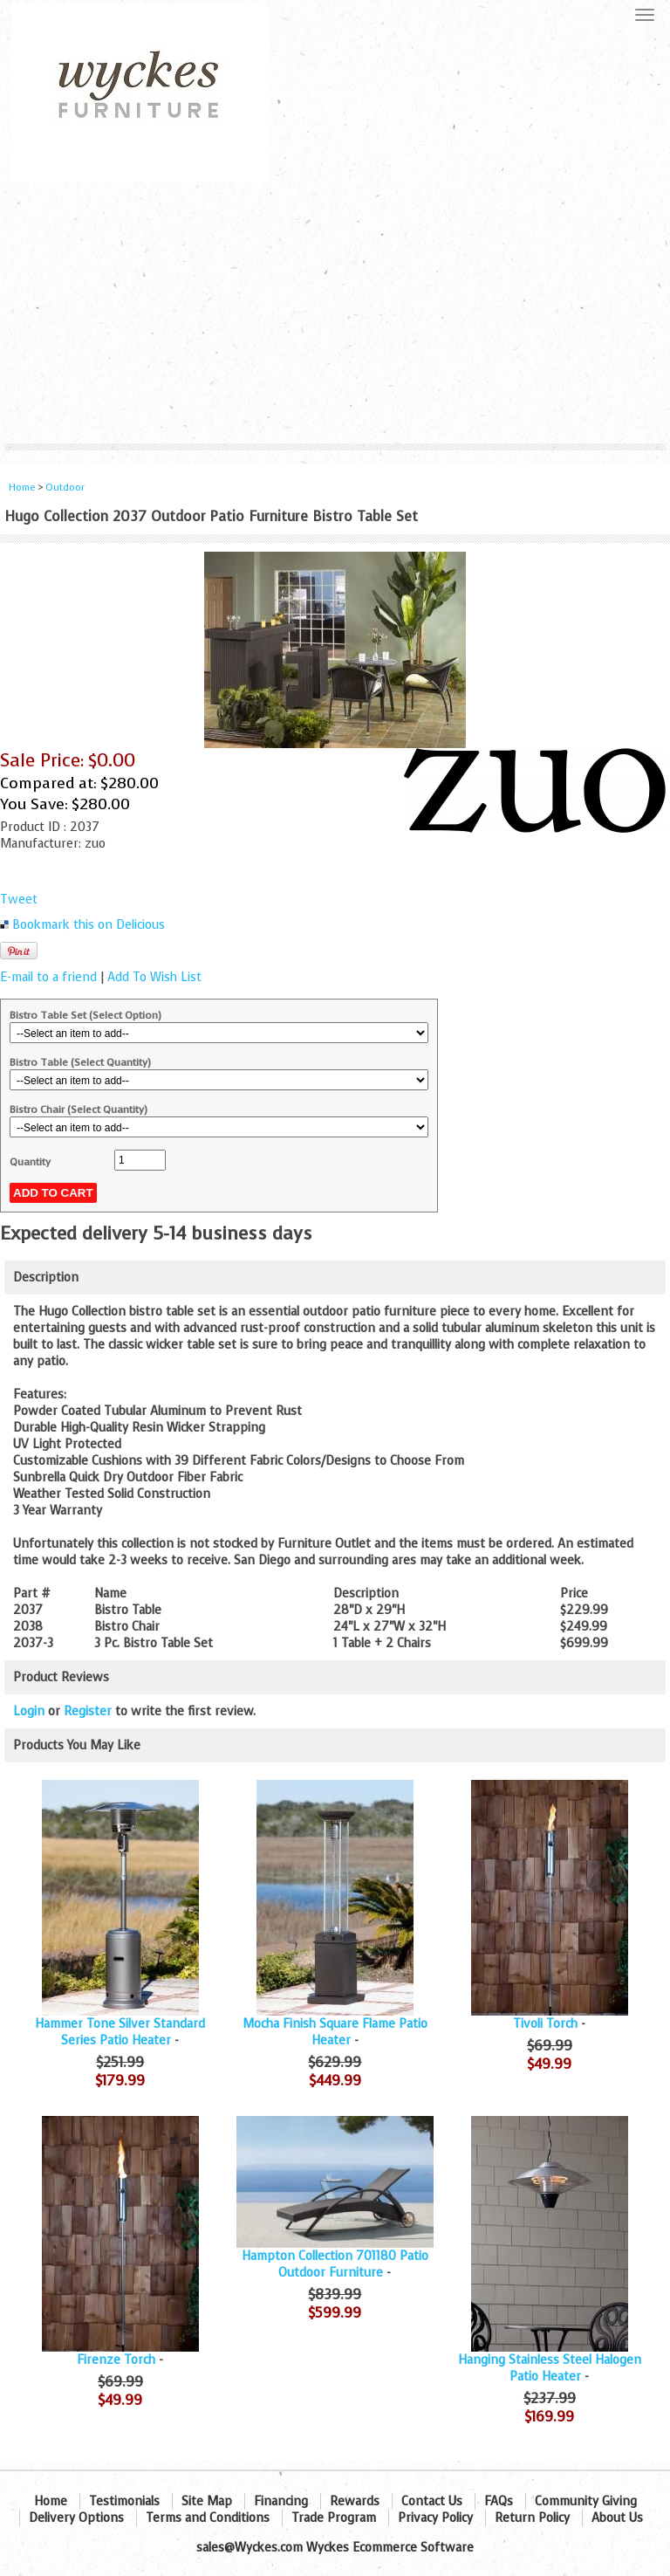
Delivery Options (76, 2518)
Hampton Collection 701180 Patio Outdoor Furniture (335, 2264)
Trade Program (333, 2518)
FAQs (498, 2501)
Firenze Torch (116, 2360)
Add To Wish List (154, 977)
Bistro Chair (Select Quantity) (78, 1109)
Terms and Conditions (208, 2518)
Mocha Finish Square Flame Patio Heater (335, 2032)
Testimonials (124, 2501)
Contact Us (431, 2501)
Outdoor (65, 487)
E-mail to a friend (48, 977)
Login (28, 1711)
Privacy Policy (435, 2518)
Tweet (19, 899)
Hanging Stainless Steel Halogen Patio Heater (549, 2368)
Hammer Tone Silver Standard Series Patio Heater (120, 2032)
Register (88, 1711)
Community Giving (586, 2501)
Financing (281, 2501)
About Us (617, 2518)
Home (22, 487)
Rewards (354, 2501)
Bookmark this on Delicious (88, 925)
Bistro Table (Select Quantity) (80, 1062)
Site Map (206, 2501)
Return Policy (532, 2518)
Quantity (30, 1162)
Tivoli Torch (545, 2024)
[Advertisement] (335, 312)
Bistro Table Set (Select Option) (85, 1015)
